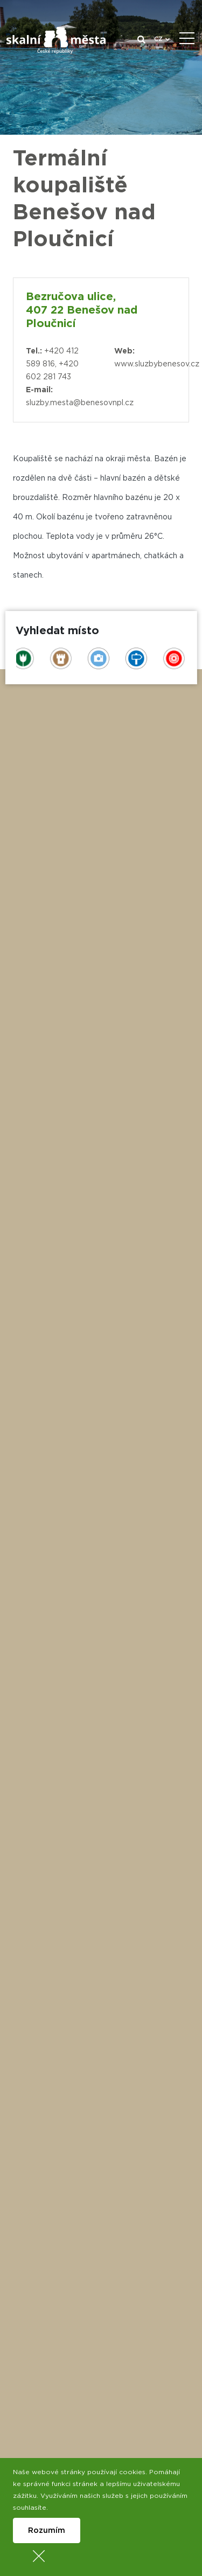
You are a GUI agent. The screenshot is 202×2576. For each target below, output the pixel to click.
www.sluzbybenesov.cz (156, 364)
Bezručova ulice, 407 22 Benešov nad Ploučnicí (81, 310)
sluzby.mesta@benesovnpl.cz (80, 403)
